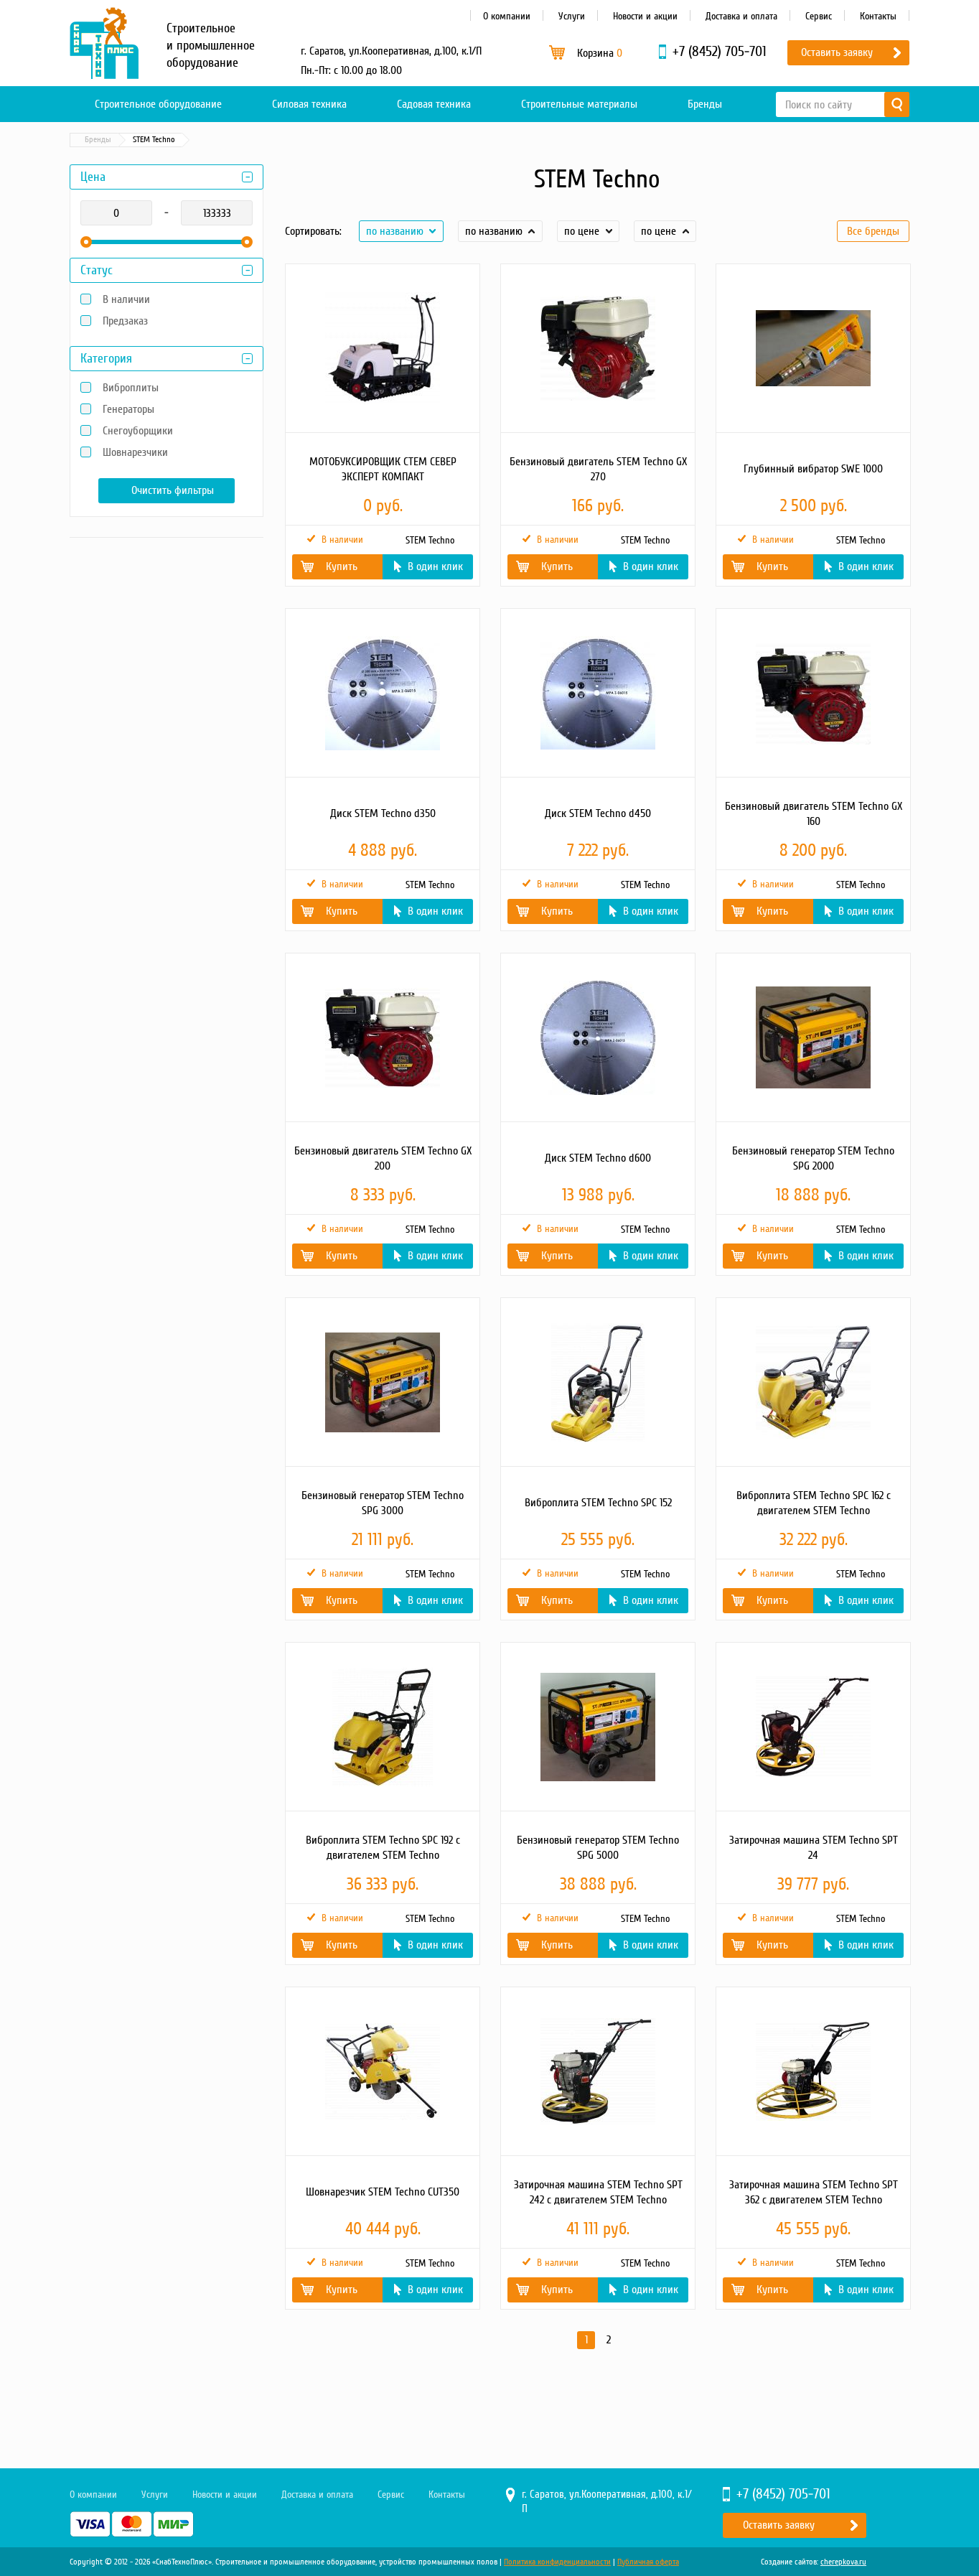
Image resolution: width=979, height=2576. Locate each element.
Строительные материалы (579, 104)
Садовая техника (434, 104)
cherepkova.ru (843, 2562)
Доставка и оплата (741, 16)
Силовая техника (309, 104)
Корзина (599, 53)
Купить (341, 566)
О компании (506, 16)
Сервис (818, 16)
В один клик (435, 566)
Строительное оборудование (158, 104)
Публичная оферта (648, 2562)
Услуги (571, 16)
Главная (90, 139)
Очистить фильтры (172, 490)
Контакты (878, 16)
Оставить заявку (837, 52)
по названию (394, 231)
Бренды (705, 104)
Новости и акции (645, 16)
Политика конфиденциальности (557, 2562)
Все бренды (873, 231)
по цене (581, 231)
